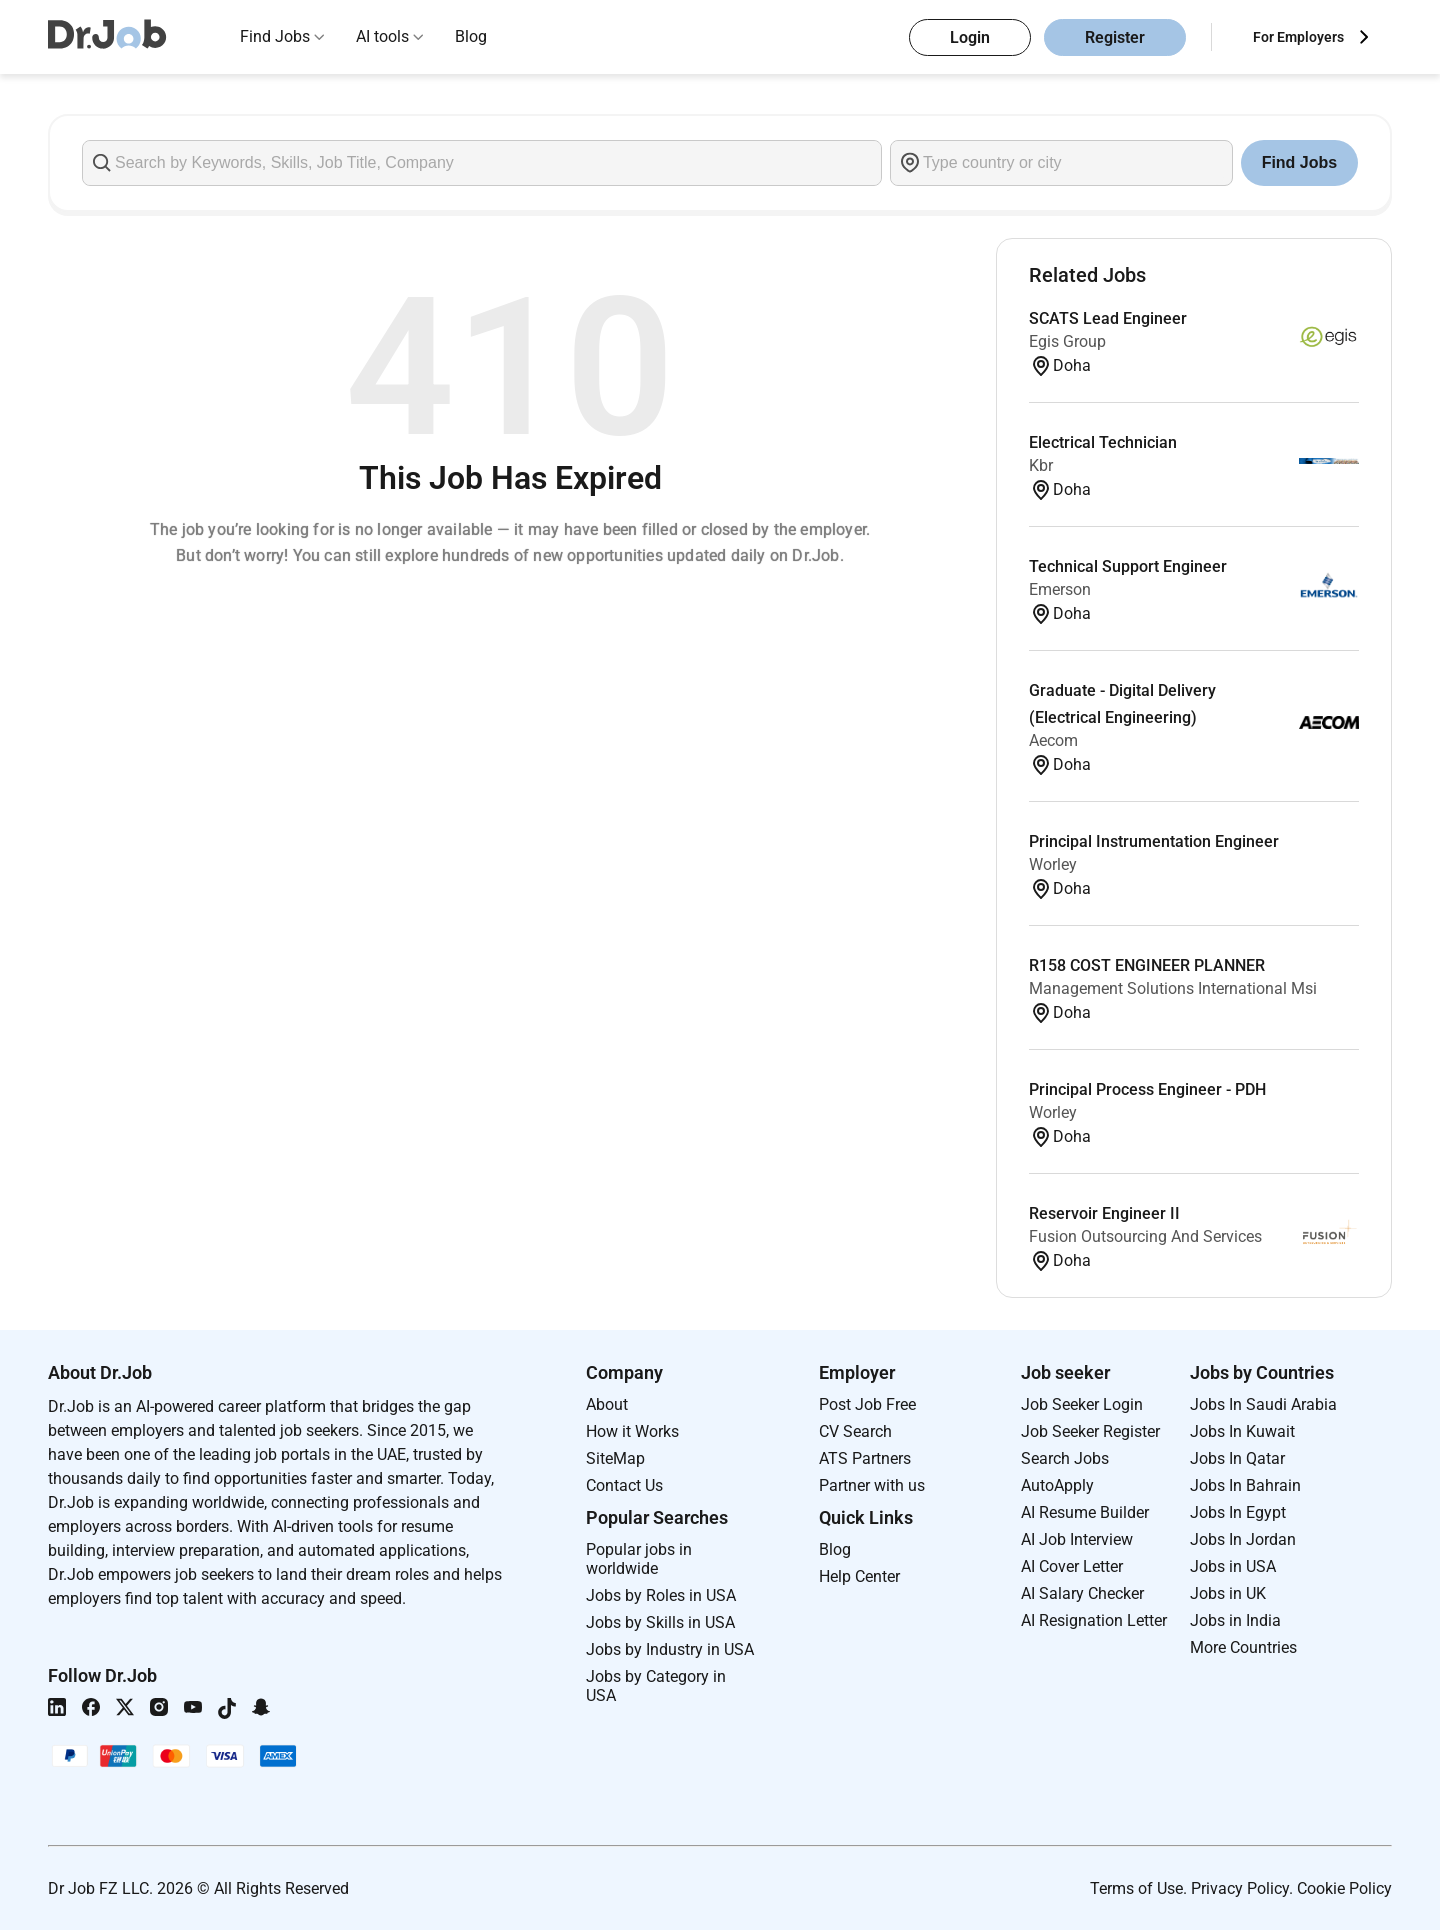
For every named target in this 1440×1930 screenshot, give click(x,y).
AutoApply (1057, 1485)
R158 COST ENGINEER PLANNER (1147, 965)
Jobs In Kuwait (1242, 1431)
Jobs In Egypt (1238, 1512)
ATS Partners (865, 1458)
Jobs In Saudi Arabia (1263, 1404)
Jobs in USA (1233, 1566)
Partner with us (872, 1485)
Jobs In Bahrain (1245, 1485)
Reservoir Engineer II (1104, 1213)
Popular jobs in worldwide (639, 1559)
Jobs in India (1235, 1620)
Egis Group (1067, 341)
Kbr (1041, 465)
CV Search (855, 1431)
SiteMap (615, 1458)
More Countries (1243, 1647)
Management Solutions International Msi (1173, 988)
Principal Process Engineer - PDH (1147, 1089)
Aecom (1053, 740)
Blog (471, 36)
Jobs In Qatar (1237, 1458)
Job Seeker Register (1090, 1431)
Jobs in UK (1228, 1593)
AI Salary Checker (1082, 1593)
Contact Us (624, 1485)
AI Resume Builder (1085, 1512)
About (607, 1404)
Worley (1053, 864)
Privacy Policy (1240, 1888)
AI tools (382, 36)
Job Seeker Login (1082, 1404)
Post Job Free (867, 1404)
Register (1115, 37)
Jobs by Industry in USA (670, 1649)
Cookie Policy (1344, 1888)
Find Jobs (275, 36)
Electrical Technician (1103, 442)
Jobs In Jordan (1243, 1539)
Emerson (1060, 589)
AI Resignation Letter (1094, 1620)
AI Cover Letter (1072, 1566)
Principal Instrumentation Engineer (1154, 841)
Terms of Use (1136, 1888)
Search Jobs (1065, 1458)
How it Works (632, 1431)
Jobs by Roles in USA (661, 1595)
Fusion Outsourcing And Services (1145, 1236)
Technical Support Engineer (1128, 566)
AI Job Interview (1077, 1539)
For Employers (1298, 37)
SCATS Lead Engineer (1108, 318)
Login (970, 37)
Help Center (859, 1576)
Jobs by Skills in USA (660, 1622)
